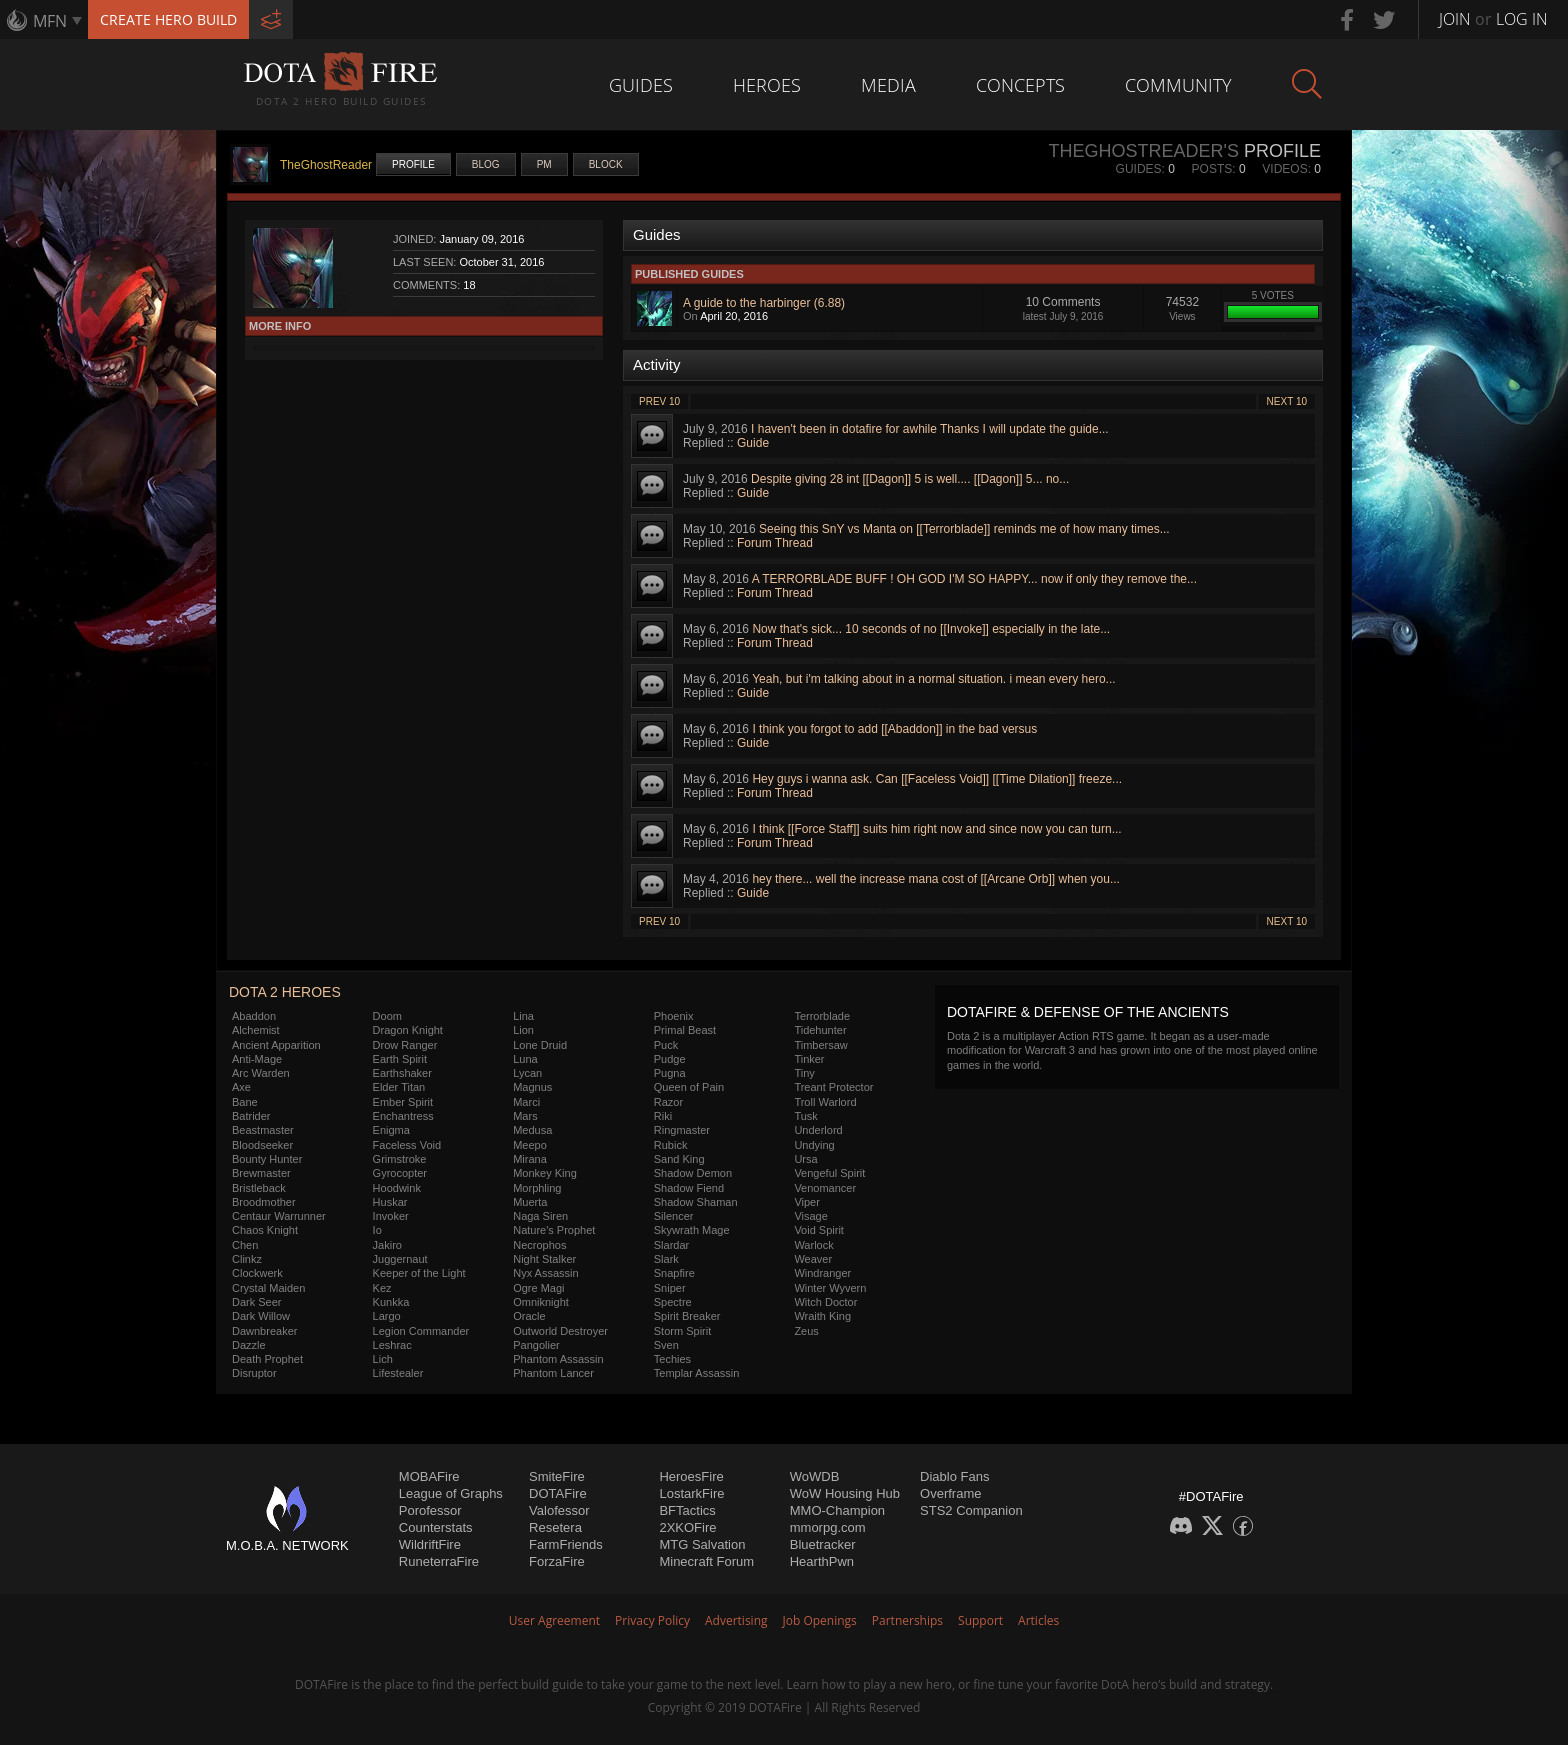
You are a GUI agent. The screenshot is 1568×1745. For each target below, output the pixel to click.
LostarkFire (691, 1493)
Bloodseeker (262, 1145)
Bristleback (259, 1188)
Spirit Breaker (687, 1316)
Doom (387, 1016)
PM (544, 164)
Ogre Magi (538, 1288)
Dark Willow (261, 1316)
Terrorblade (822, 1016)
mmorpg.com (828, 1527)
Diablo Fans (954, 1476)
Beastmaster (263, 1130)
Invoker (391, 1216)
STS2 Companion (971, 1510)
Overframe (950, 1493)
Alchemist (256, 1030)
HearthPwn (822, 1561)
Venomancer (825, 1188)
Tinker (809, 1059)
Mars (525, 1116)
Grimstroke (400, 1159)
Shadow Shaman (696, 1202)
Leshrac (392, 1345)
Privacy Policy (652, 1620)
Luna (525, 1059)
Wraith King (822, 1316)
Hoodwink (397, 1188)
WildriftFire (430, 1544)
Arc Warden (261, 1073)
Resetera (555, 1527)
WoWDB (815, 1476)
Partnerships (907, 1620)
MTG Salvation (702, 1544)
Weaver (813, 1259)
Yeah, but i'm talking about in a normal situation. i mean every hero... (933, 679)
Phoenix (674, 1016)
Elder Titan (399, 1087)
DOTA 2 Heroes (285, 992)
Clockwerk (257, 1273)
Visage (810, 1216)
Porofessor (430, 1510)
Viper (806, 1202)
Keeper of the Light (419, 1273)
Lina (523, 1016)
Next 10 (1287, 401)
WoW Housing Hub (845, 1493)
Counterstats (436, 1527)
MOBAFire (429, 1476)
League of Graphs (451, 1493)
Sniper (670, 1288)
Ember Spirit (403, 1102)
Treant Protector (833, 1087)
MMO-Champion (837, 1510)
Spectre (673, 1302)
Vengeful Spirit (829, 1173)
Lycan (527, 1073)
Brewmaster (261, 1173)
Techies (672, 1359)
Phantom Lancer (553, 1373)
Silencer (674, 1216)
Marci (526, 1102)
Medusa (532, 1130)
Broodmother (264, 1202)
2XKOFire (687, 1527)
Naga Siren (540, 1216)
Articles (1038, 1620)
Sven (666, 1345)
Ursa (805, 1159)
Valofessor (559, 1510)
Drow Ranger (405, 1045)
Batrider (251, 1116)
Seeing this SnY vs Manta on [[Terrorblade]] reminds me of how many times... (964, 529)
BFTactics (687, 1510)
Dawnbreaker (264, 1331)
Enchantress (403, 1116)
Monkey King (545, 1173)
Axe (241, 1087)
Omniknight (541, 1302)
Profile (413, 164)
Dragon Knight (408, 1030)
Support (980, 1620)
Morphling (537, 1188)
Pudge (670, 1059)
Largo (387, 1316)
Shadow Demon (693, 1173)
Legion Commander (421, 1331)
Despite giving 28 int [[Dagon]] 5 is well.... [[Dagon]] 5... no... (910, 479)
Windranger (822, 1273)
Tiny (804, 1073)
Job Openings (820, 1620)
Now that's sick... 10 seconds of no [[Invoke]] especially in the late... (931, 629)
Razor (668, 1102)
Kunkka (391, 1302)
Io (377, 1230)
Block (606, 164)
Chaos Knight (265, 1230)
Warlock (813, 1245)
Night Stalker (544, 1259)
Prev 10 (659, 401)
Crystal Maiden (268, 1288)
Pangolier (536, 1345)
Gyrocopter (400, 1173)
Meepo (530, 1145)
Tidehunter (820, 1030)
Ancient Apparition (276, 1045)
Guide (753, 443)
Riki (663, 1116)
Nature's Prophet (554, 1230)
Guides (641, 85)
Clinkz (247, 1259)
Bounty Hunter (267, 1159)
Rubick (671, 1145)
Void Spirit (819, 1230)
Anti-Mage (257, 1059)
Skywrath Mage (692, 1230)
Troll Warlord (825, 1102)
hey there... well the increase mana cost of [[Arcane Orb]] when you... (936, 879)
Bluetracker (823, 1544)
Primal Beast (685, 1030)
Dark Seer (257, 1302)
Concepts (1020, 85)
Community (1178, 85)
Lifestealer (398, 1373)
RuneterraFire (439, 1561)
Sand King (679, 1159)
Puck (666, 1045)
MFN (50, 21)
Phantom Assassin (558, 1359)
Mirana (530, 1159)
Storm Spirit (682, 1331)
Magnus (532, 1087)
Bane (245, 1102)
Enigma (391, 1130)
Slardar (671, 1245)
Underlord (818, 1130)
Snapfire (674, 1273)
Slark (666, 1259)
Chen (245, 1245)
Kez (382, 1288)
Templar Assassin (697, 1373)
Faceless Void (407, 1145)
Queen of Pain (689, 1087)
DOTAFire (558, 1493)
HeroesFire (691, 1476)
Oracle (529, 1316)
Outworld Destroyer (560, 1331)
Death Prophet (267, 1359)
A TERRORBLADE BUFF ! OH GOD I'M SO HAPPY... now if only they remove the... (974, 579)
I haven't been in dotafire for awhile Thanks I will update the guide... (930, 429)
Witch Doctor (825, 1302)
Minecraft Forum (706, 1561)
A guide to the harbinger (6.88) (764, 303)
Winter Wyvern (830, 1288)
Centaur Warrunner (279, 1216)
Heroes (767, 85)
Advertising (736, 1620)
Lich (383, 1359)
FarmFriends (566, 1544)
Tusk (805, 1116)
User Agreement (554, 1620)
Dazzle (249, 1345)
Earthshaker (402, 1073)
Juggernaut (400, 1259)
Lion (523, 1030)
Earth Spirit (400, 1059)
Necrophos (539, 1245)
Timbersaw (820, 1045)
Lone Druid (540, 1045)
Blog (486, 164)
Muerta (530, 1202)
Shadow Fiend (689, 1188)
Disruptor (254, 1373)
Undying (814, 1145)
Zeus (806, 1331)
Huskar (390, 1202)
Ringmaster (682, 1130)
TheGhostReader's (1143, 151)
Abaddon (254, 1016)
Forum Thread (775, 543)
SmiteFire (557, 1476)
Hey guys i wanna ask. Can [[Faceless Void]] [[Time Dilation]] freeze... (937, 779)
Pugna (670, 1073)
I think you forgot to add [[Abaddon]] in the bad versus (894, 729)
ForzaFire (557, 1561)
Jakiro (387, 1245)
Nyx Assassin (545, 1273)
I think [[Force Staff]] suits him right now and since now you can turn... (936, 829)
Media (888, 85)
